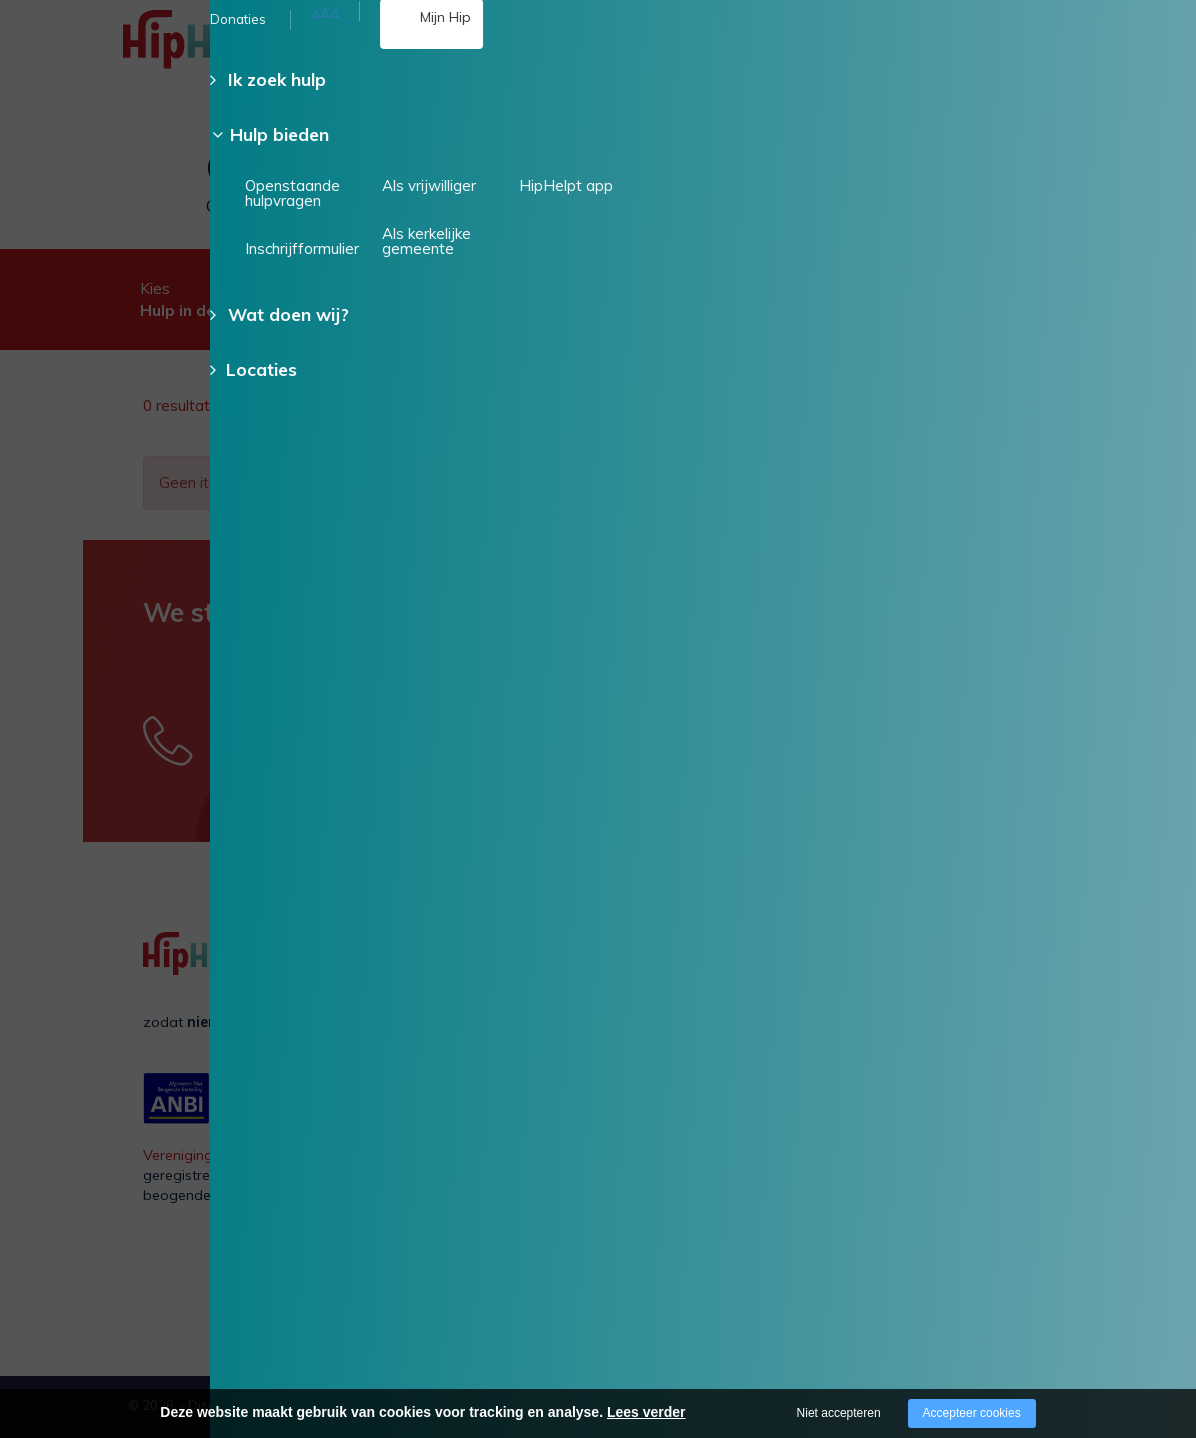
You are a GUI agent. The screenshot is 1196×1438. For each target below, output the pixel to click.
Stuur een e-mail (588, 736)
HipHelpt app (980, 1072)
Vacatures (631, 1019)
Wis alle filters (1002, 406)
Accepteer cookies (972, 1413)
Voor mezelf (800, 988)
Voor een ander (811, 1019)
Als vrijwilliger (980, 988)
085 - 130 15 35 (469, 58)
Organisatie (636, 988)
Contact (624, 1082)
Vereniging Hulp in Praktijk (228, 1155)
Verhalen (627, 1050)
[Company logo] (223, 50)
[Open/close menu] (1085, 45)
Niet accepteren (839, 1413)
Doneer (1133, 197)
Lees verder (646, 1412)
